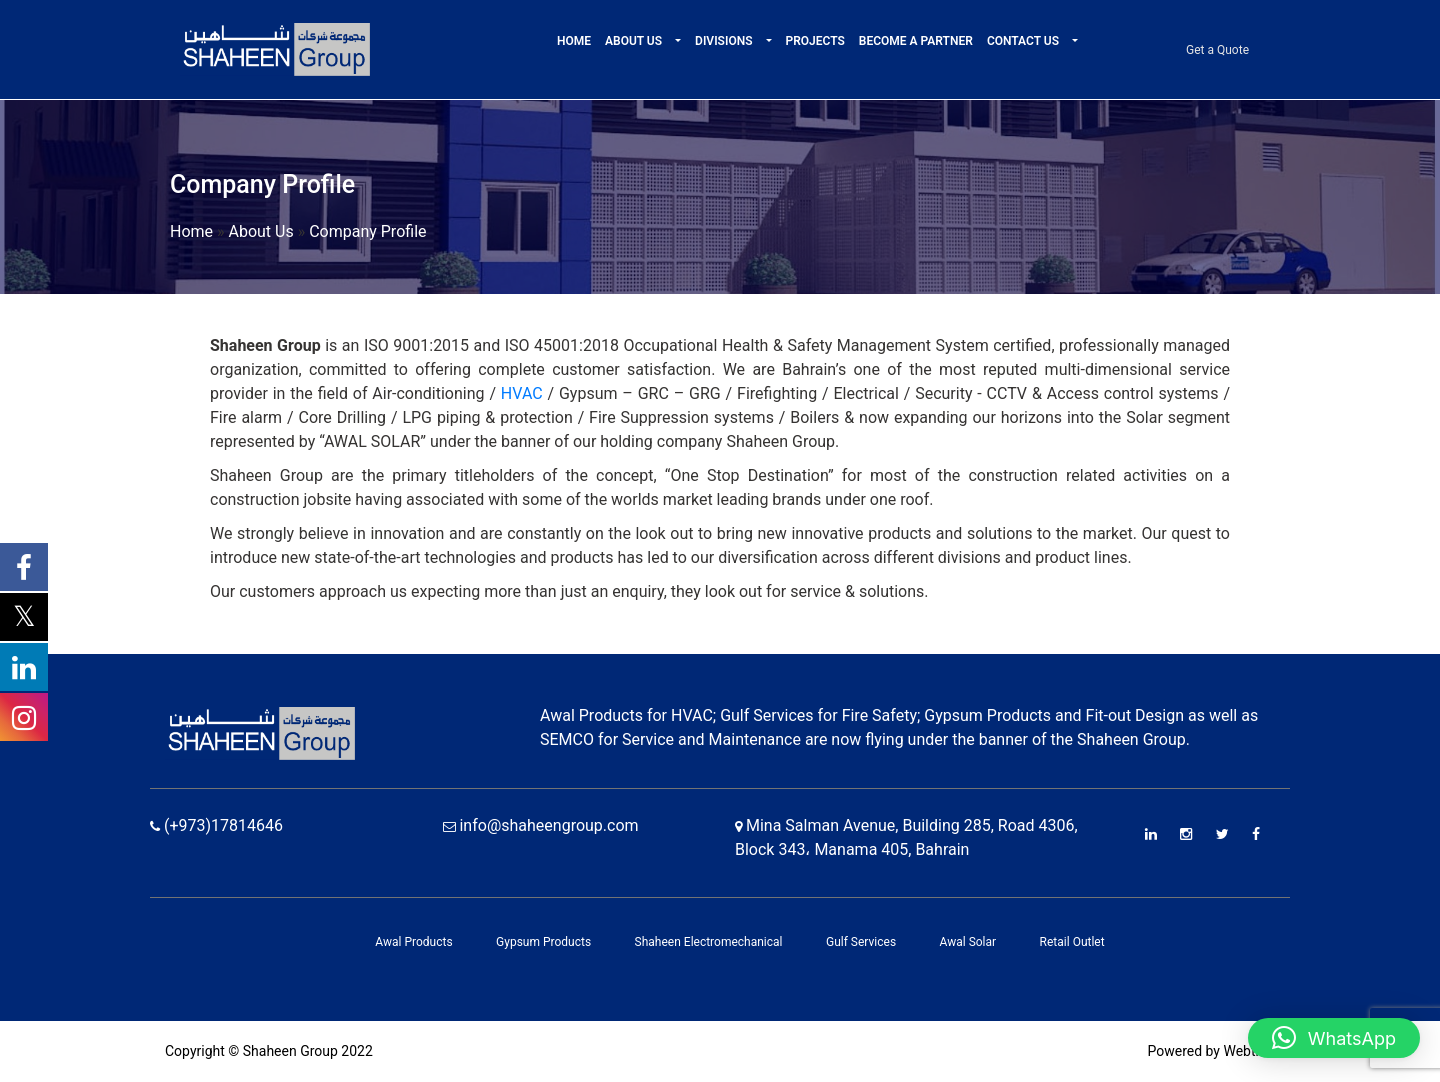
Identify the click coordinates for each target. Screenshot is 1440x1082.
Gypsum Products (543, 942)
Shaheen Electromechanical (709, 942)
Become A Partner (916, 41)
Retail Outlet (1072, 942)
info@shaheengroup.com (541, 825)
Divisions (725, 41)
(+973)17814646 (216, 825)
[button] (676, 41)
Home (574, 41)
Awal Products (413, 942)
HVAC (522, 393)
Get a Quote (1217, 50)
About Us (635, 41)
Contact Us (1024, 41)
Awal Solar (968, 942)
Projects (815, 41)
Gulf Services (861, 942)
